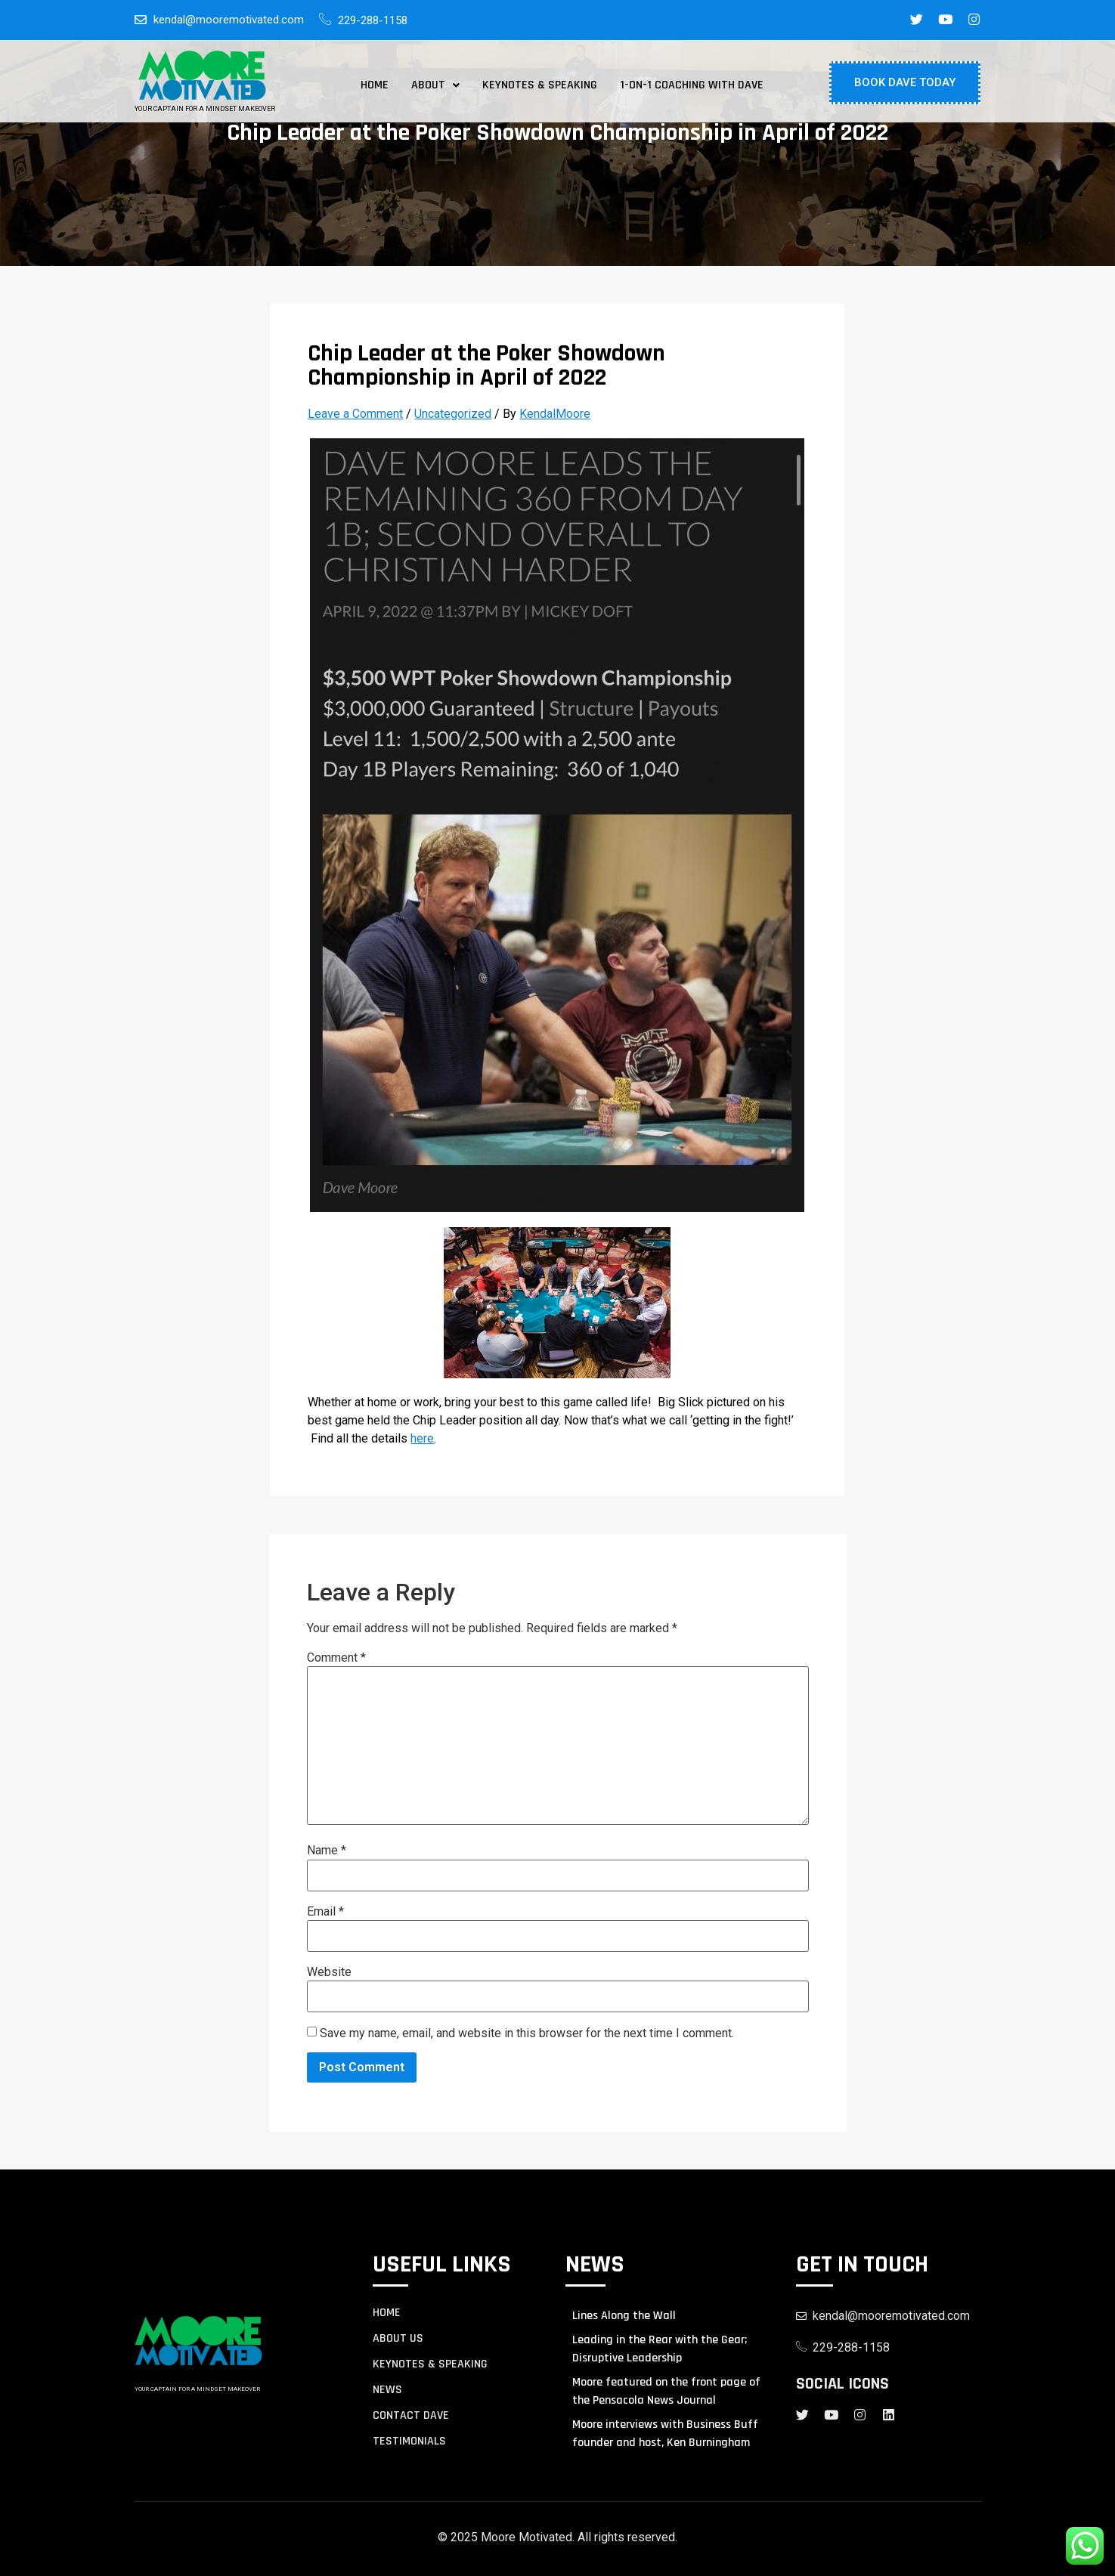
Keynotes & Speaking (539, 85)
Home (375, 85)
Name (326, 1851)
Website (329, 1972)
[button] (435, 85)
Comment (336, 1658)
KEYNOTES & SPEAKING (430, 2364)
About (435, 85)
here (422, 1438)
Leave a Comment (355, 414)
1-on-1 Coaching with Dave (691, 85)
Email (325, 1912)
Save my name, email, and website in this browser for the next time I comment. (527, 2033)
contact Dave (411, 2416)
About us (398, 2339)
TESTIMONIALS (409, 2441)
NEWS (387, 2390)
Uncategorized (452, 414)
